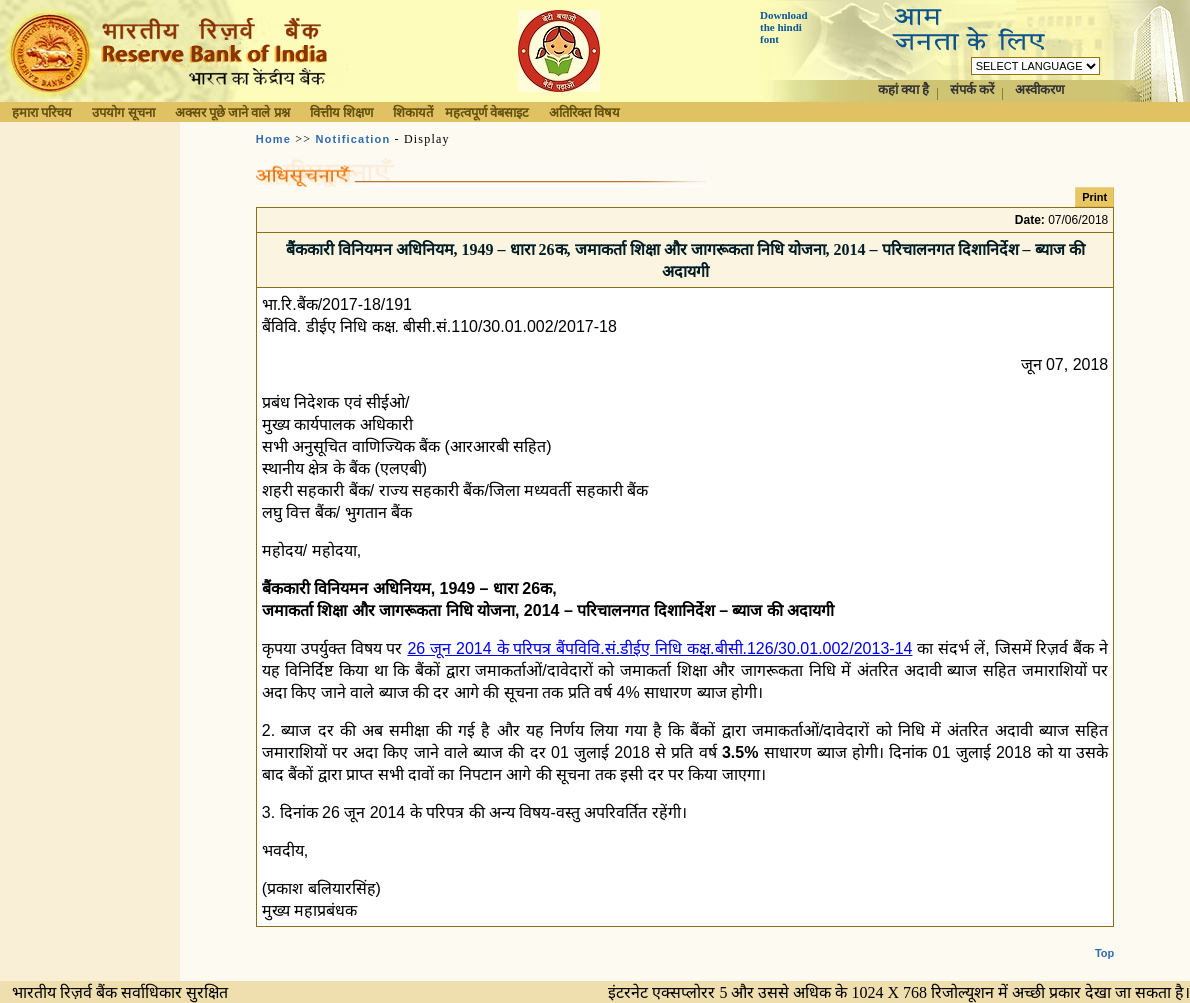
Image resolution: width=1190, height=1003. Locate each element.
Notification (352, 139)
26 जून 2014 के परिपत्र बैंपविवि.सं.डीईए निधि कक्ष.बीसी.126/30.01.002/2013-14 (659, 648)
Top (1104, 937)
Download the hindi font (784, 27)
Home (273, 139)
